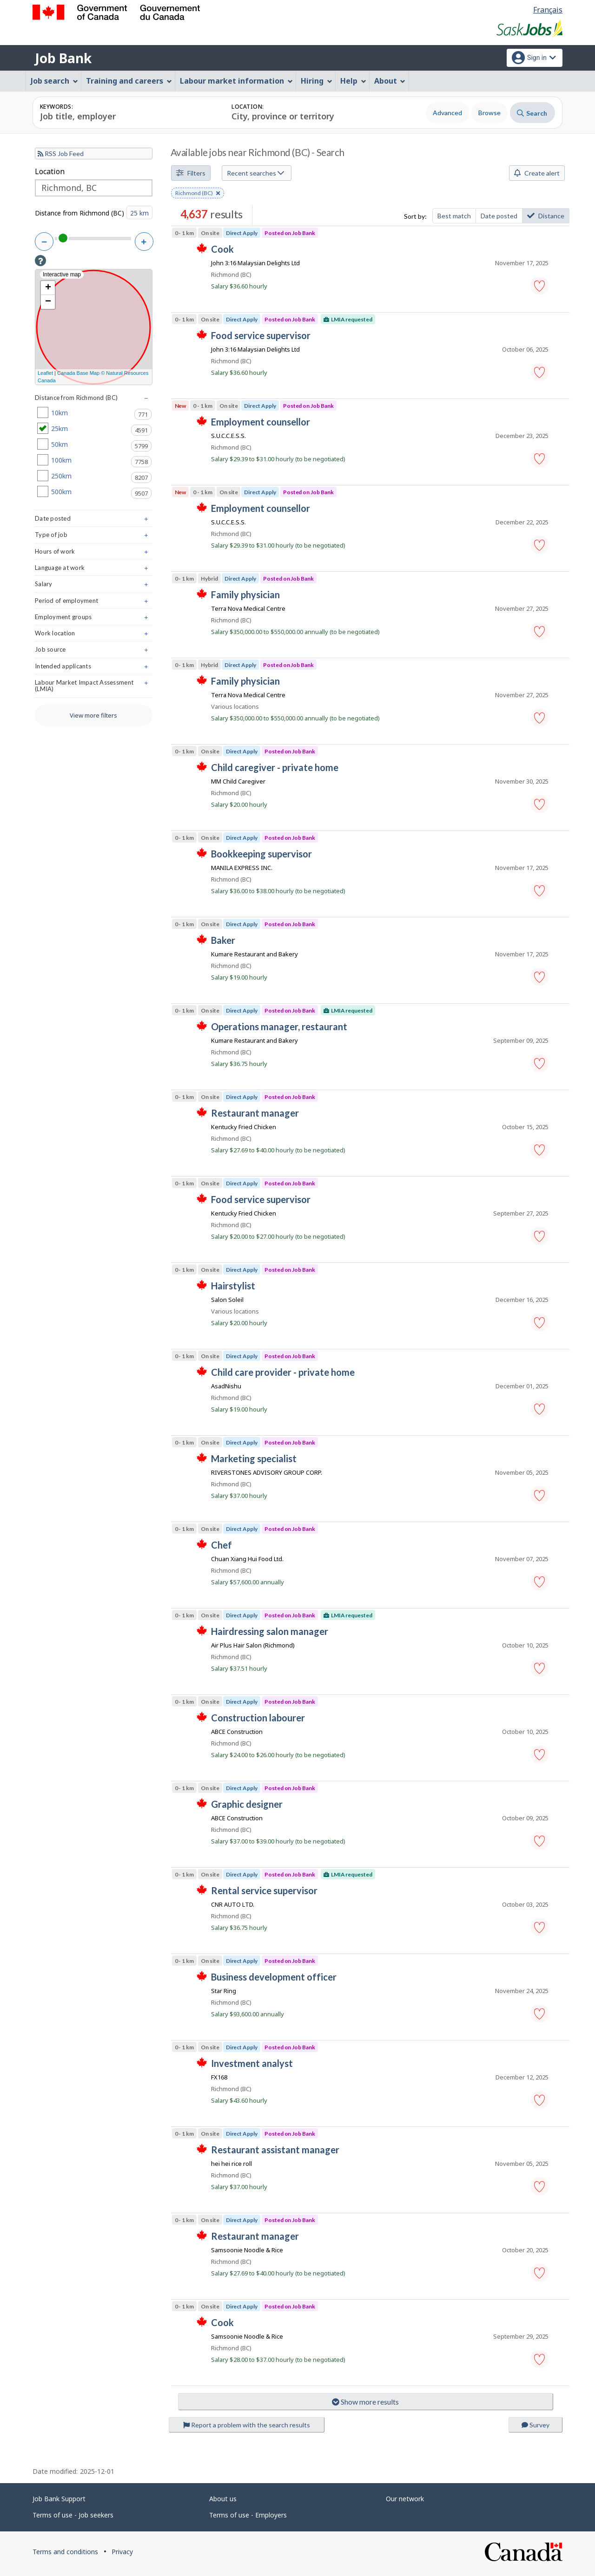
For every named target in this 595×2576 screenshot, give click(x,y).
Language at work (93, 569)
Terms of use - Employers (248, 2515)
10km (94, 413)
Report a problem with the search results (246, 2425)
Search (532, 113)
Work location (93, 635)
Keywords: (56, 107)
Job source (93, 651)
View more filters (93, 715)
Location (50, 171)
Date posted (499, 216)
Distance (545, 216)
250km (94, 476)
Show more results (365, 2401)
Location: (247, 107)
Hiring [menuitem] (316, 81)
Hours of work (93, 553)
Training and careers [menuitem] (129, 81)
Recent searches (255, 173)
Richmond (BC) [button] (197, 193)
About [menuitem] (390, 81)
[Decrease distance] (44, 241)
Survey (535, 2425)
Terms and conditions (65, 2551)
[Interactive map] (93, 327)
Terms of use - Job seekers (73, 2515)
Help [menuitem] (353, 81)
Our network (405, 2498)
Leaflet (45, 373)
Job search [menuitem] (54, 81)
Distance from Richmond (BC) (79, 213)
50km (94, 444)
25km (94, 429)
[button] (539, 285)
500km (94, 492)
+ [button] (48, 288)
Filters (190, 173)
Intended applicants (93, 668)
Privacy (122, 2551)
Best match (454, 216)
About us (223, 2498)
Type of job (93, 537)
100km (94, 460)
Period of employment (93, 602)
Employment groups (93, 619)
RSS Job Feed (61, 153)
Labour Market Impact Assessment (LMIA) (93, 688)
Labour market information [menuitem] (236, 81)
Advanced (447, 113)
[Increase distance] (144, 241)
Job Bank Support (59, 2498)
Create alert (537, 173)
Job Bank (63, 58)
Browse (489, 113)
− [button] (48, 302)
